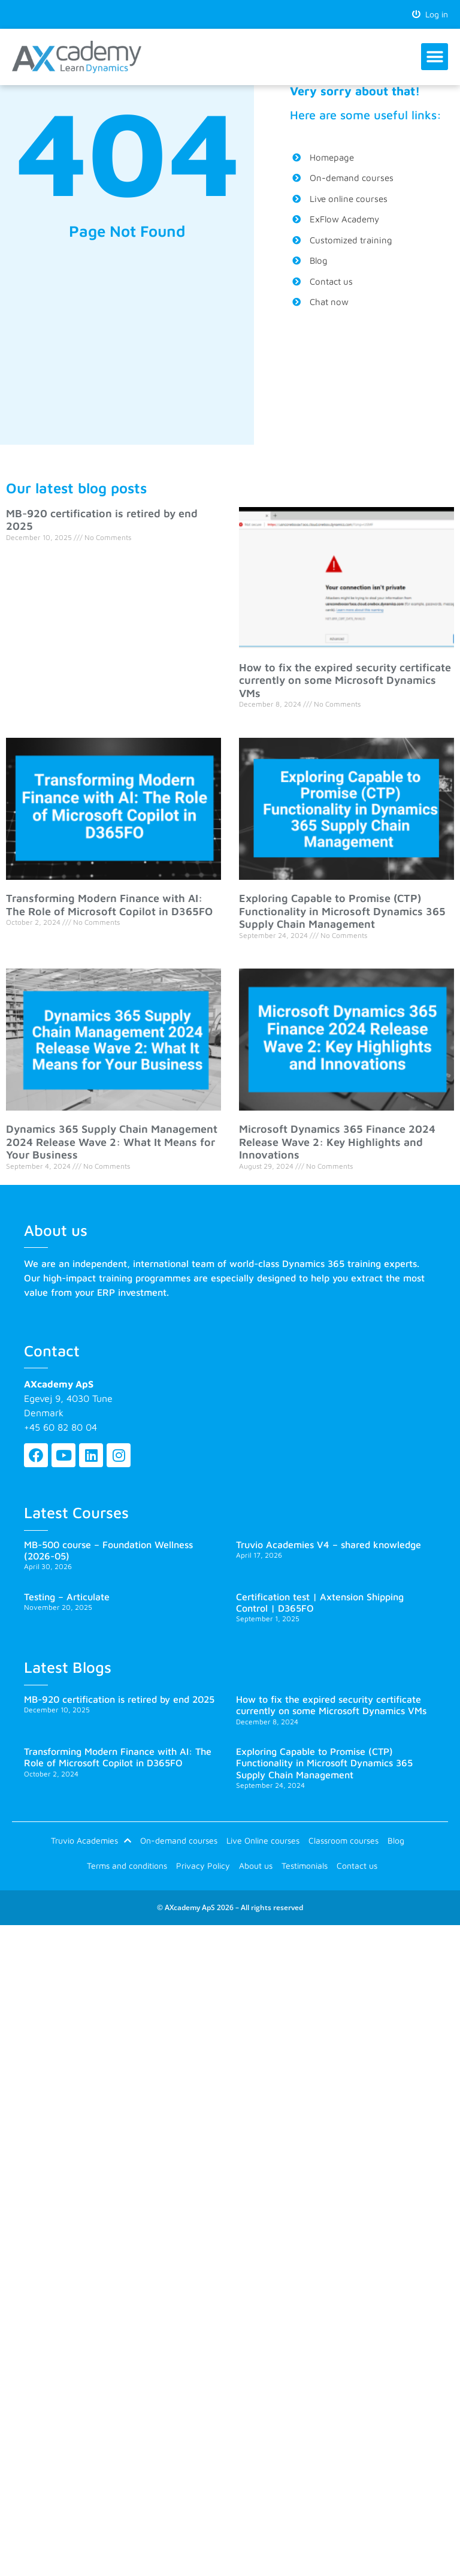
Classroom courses (343, 1842)
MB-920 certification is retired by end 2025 (119, 1699)
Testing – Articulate (67, 1596)
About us (256, 1870)
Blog (396, 1842)
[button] (434, 57)
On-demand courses (178, 1842)
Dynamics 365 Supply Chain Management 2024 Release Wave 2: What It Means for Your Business (111, 1142)
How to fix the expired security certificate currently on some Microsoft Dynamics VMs (345, 681)
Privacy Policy (203, 1870)
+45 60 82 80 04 (60, 1427)
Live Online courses (262, 1842)
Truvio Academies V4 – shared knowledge (328, 1545)
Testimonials (305, 1870)
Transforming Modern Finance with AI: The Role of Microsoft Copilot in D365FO (109, 905)
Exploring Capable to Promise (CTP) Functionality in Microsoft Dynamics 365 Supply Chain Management (342, 911)
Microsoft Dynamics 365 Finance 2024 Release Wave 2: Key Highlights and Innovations (337, 1142)
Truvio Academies (91, 1842)
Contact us (357, 1870)
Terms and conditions (127, 1870)
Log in (430, 14)
